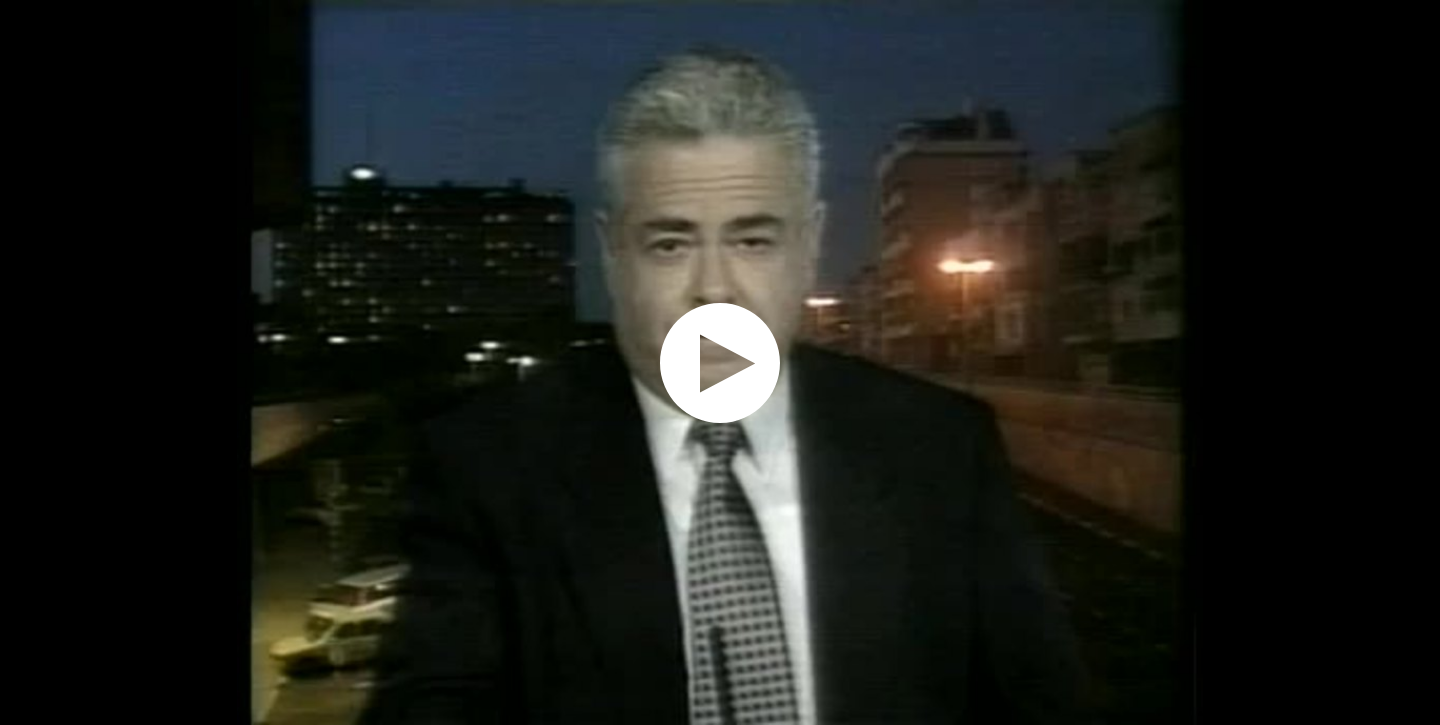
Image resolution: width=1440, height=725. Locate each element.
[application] (720, 362)
